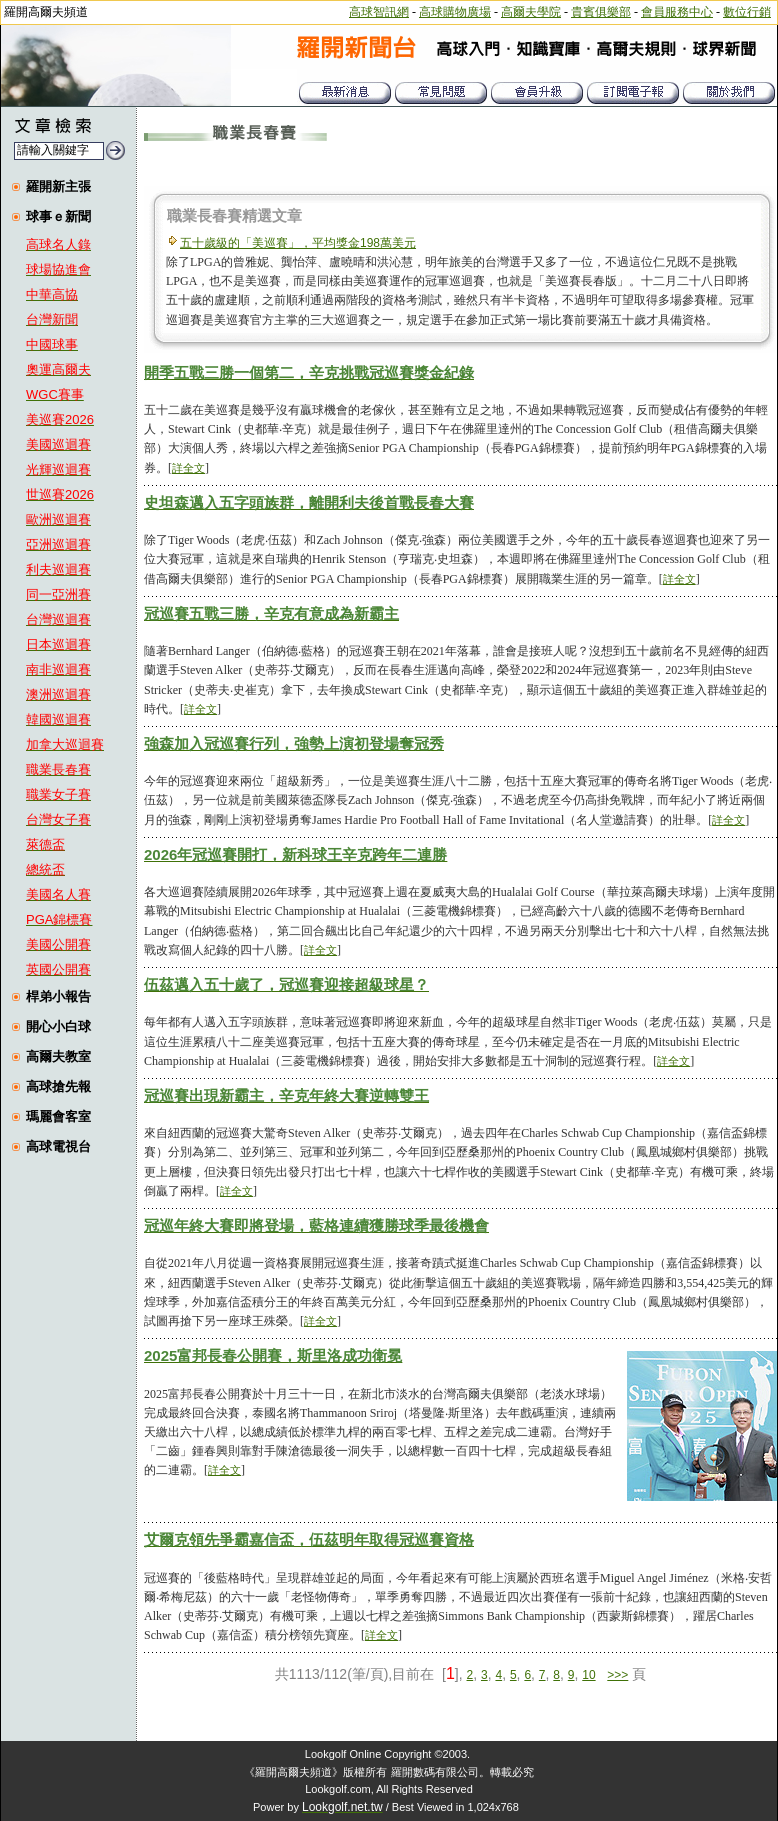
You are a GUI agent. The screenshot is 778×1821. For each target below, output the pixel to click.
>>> (617, 1675)
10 (588, 1675)
